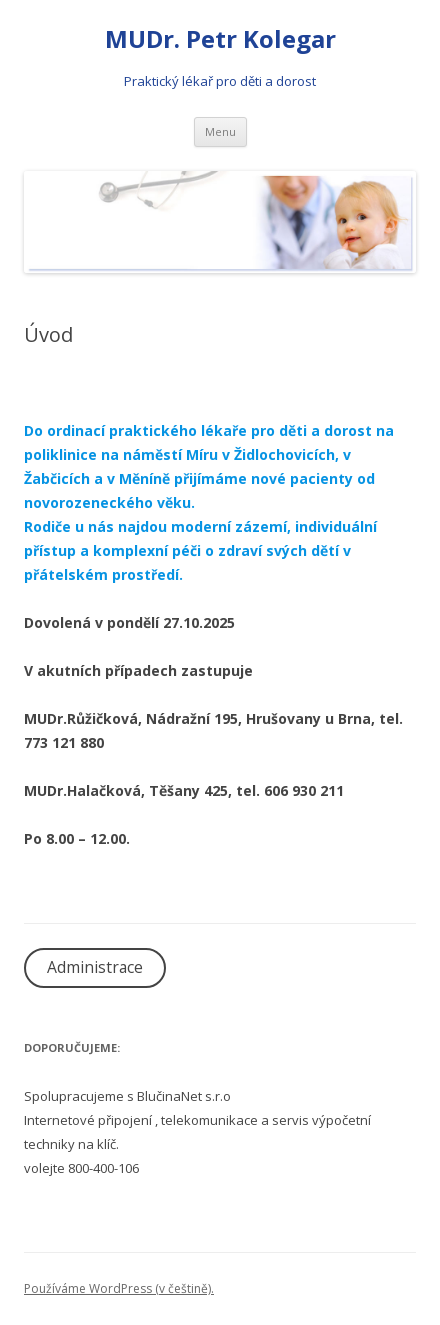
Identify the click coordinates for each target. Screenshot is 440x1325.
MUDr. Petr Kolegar (220, 39)
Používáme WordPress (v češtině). (119, 1288)
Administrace (95, 967)
